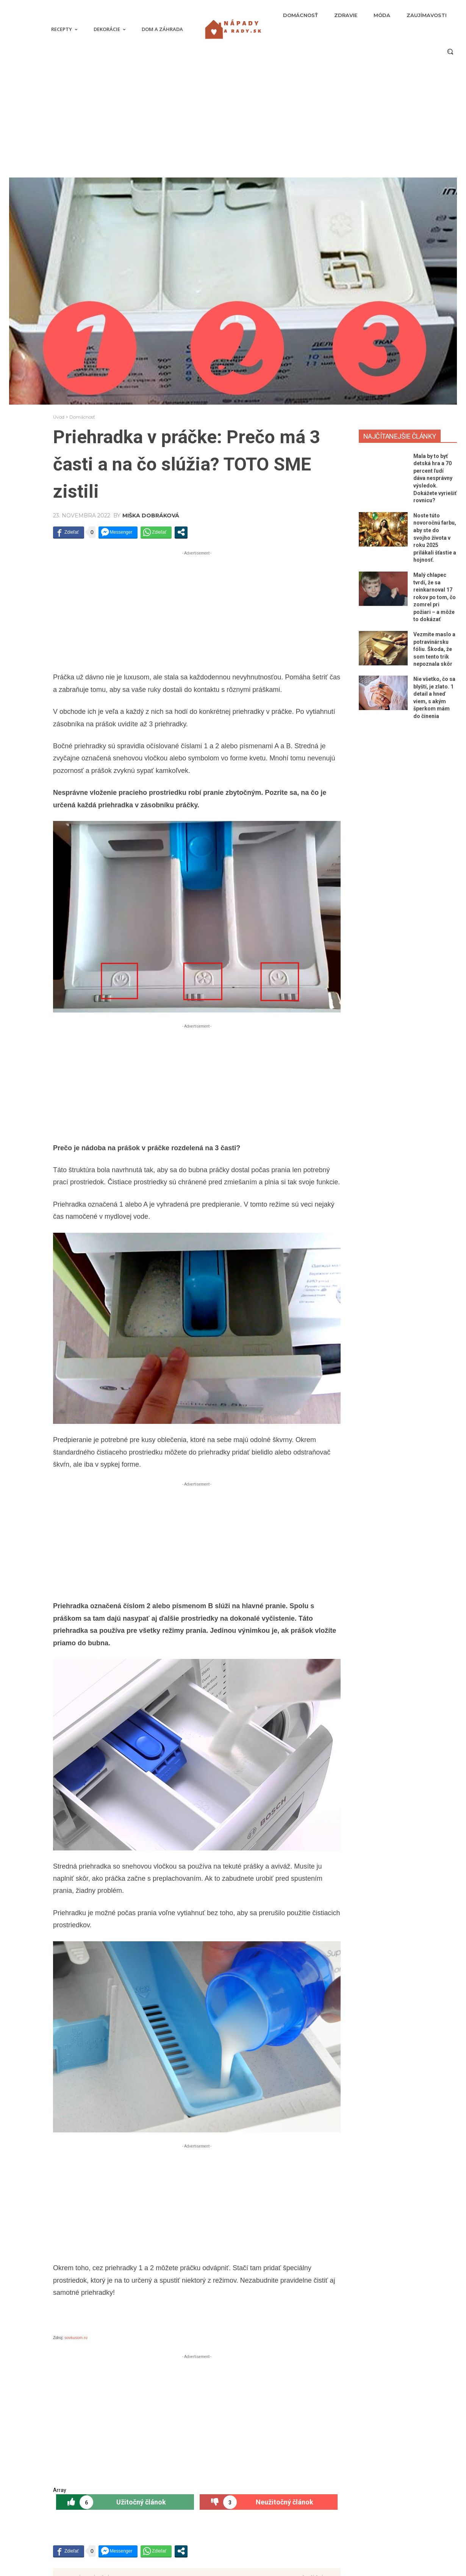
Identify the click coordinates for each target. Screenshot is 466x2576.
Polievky (123, 2296)
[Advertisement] (233, 121)
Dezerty (123, 2168)
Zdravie (270, 2168)
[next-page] (201, 2360)
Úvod (58, 417)
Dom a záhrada (270, 2296)
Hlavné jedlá (123, 2049)
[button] (450, 51)
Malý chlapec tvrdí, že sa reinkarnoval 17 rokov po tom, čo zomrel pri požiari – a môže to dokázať (434, 597)
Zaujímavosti (270, 2049)
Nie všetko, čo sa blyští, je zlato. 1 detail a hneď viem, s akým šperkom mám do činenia (174, 2548)
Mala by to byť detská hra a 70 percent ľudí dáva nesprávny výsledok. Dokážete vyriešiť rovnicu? (435, 478)
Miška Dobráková (150, 515)
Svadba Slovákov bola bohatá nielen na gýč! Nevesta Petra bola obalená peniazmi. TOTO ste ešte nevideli (270, 2193)
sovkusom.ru (75, 1573)
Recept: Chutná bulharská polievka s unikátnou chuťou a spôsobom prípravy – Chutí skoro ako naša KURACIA (123, 2321)
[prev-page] (189, 2360)
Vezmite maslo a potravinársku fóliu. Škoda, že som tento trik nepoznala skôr (434, 649)
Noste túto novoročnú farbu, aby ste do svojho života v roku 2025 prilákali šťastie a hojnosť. (434, 537)
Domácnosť (82, 417)
